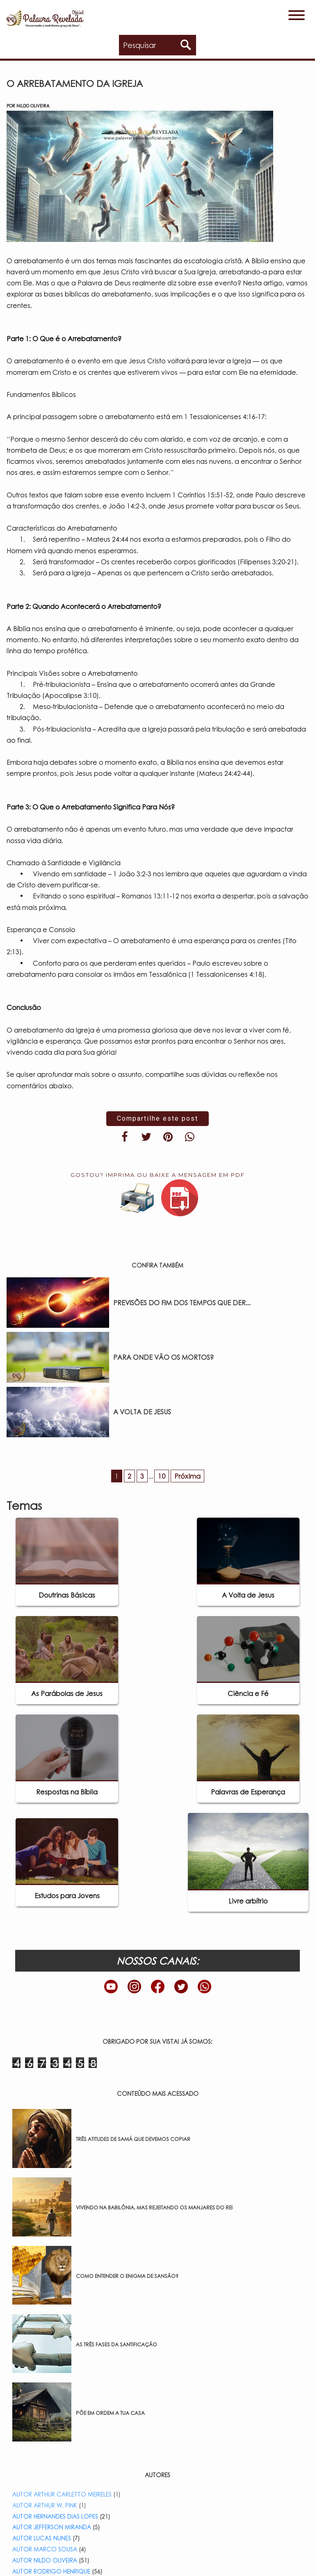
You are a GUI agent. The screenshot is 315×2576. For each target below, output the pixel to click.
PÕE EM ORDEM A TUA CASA (110, 2413)
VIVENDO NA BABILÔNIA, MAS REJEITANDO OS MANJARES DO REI (154, 2207)
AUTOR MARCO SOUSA (44, 2549)
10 (161, 1476)
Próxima (187, 1476)
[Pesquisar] (186, 45)
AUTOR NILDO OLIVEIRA (44, 2560)
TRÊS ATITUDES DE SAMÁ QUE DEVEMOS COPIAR (133, 2139)
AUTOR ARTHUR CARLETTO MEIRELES (62, 2494)
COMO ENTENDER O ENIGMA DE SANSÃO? (127, 2276)
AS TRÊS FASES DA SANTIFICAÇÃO (116, 2344)
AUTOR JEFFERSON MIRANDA (51, 2527)
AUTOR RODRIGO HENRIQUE (51, 2571)
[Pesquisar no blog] (159, 45)
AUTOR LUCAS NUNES (41, 2538)
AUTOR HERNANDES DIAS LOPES (55, 2516)
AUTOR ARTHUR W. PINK (44, 2505)
